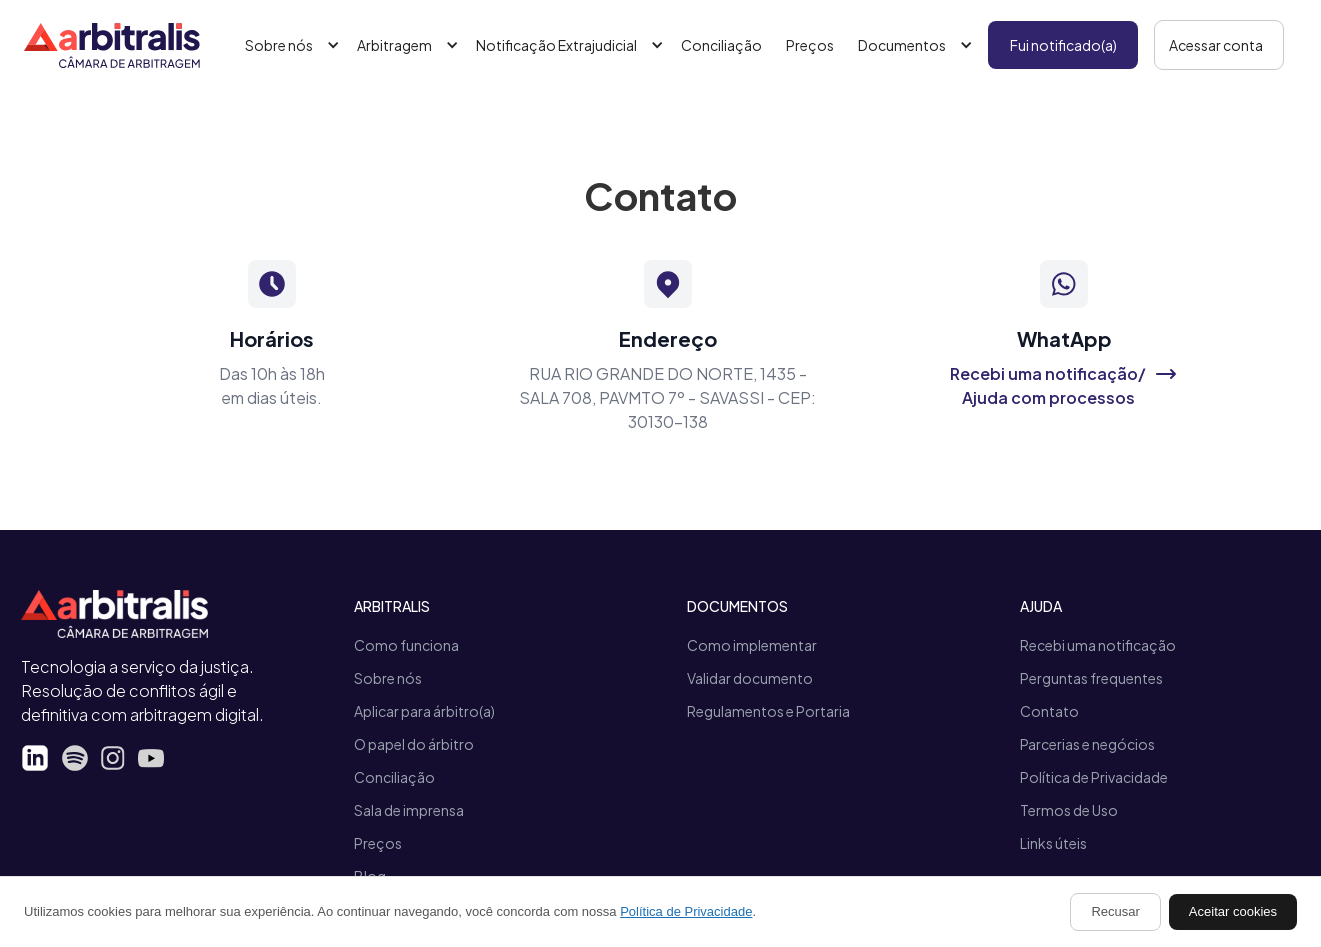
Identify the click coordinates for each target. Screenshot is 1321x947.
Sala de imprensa (409, 810)
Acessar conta (1216, 45)
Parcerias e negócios (1087, 744)
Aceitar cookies (1233, 911)
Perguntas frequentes (1091, 678)
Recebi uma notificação (1098, 645)
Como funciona (406, 645)
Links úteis (1053, 843)
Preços (810, 45)
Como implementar (752, 645)
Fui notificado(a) (1063, 45)
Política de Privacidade (1094, 777)
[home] (112, 45)
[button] (289, 45)
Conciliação (721, 45)
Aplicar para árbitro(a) (424, 711)
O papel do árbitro (414, 744)
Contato (1049, 711)
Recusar (1115, 911)
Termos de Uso (1069, 810)
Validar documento (750, 678)
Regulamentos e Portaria (768, 711)
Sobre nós (388, 678)
